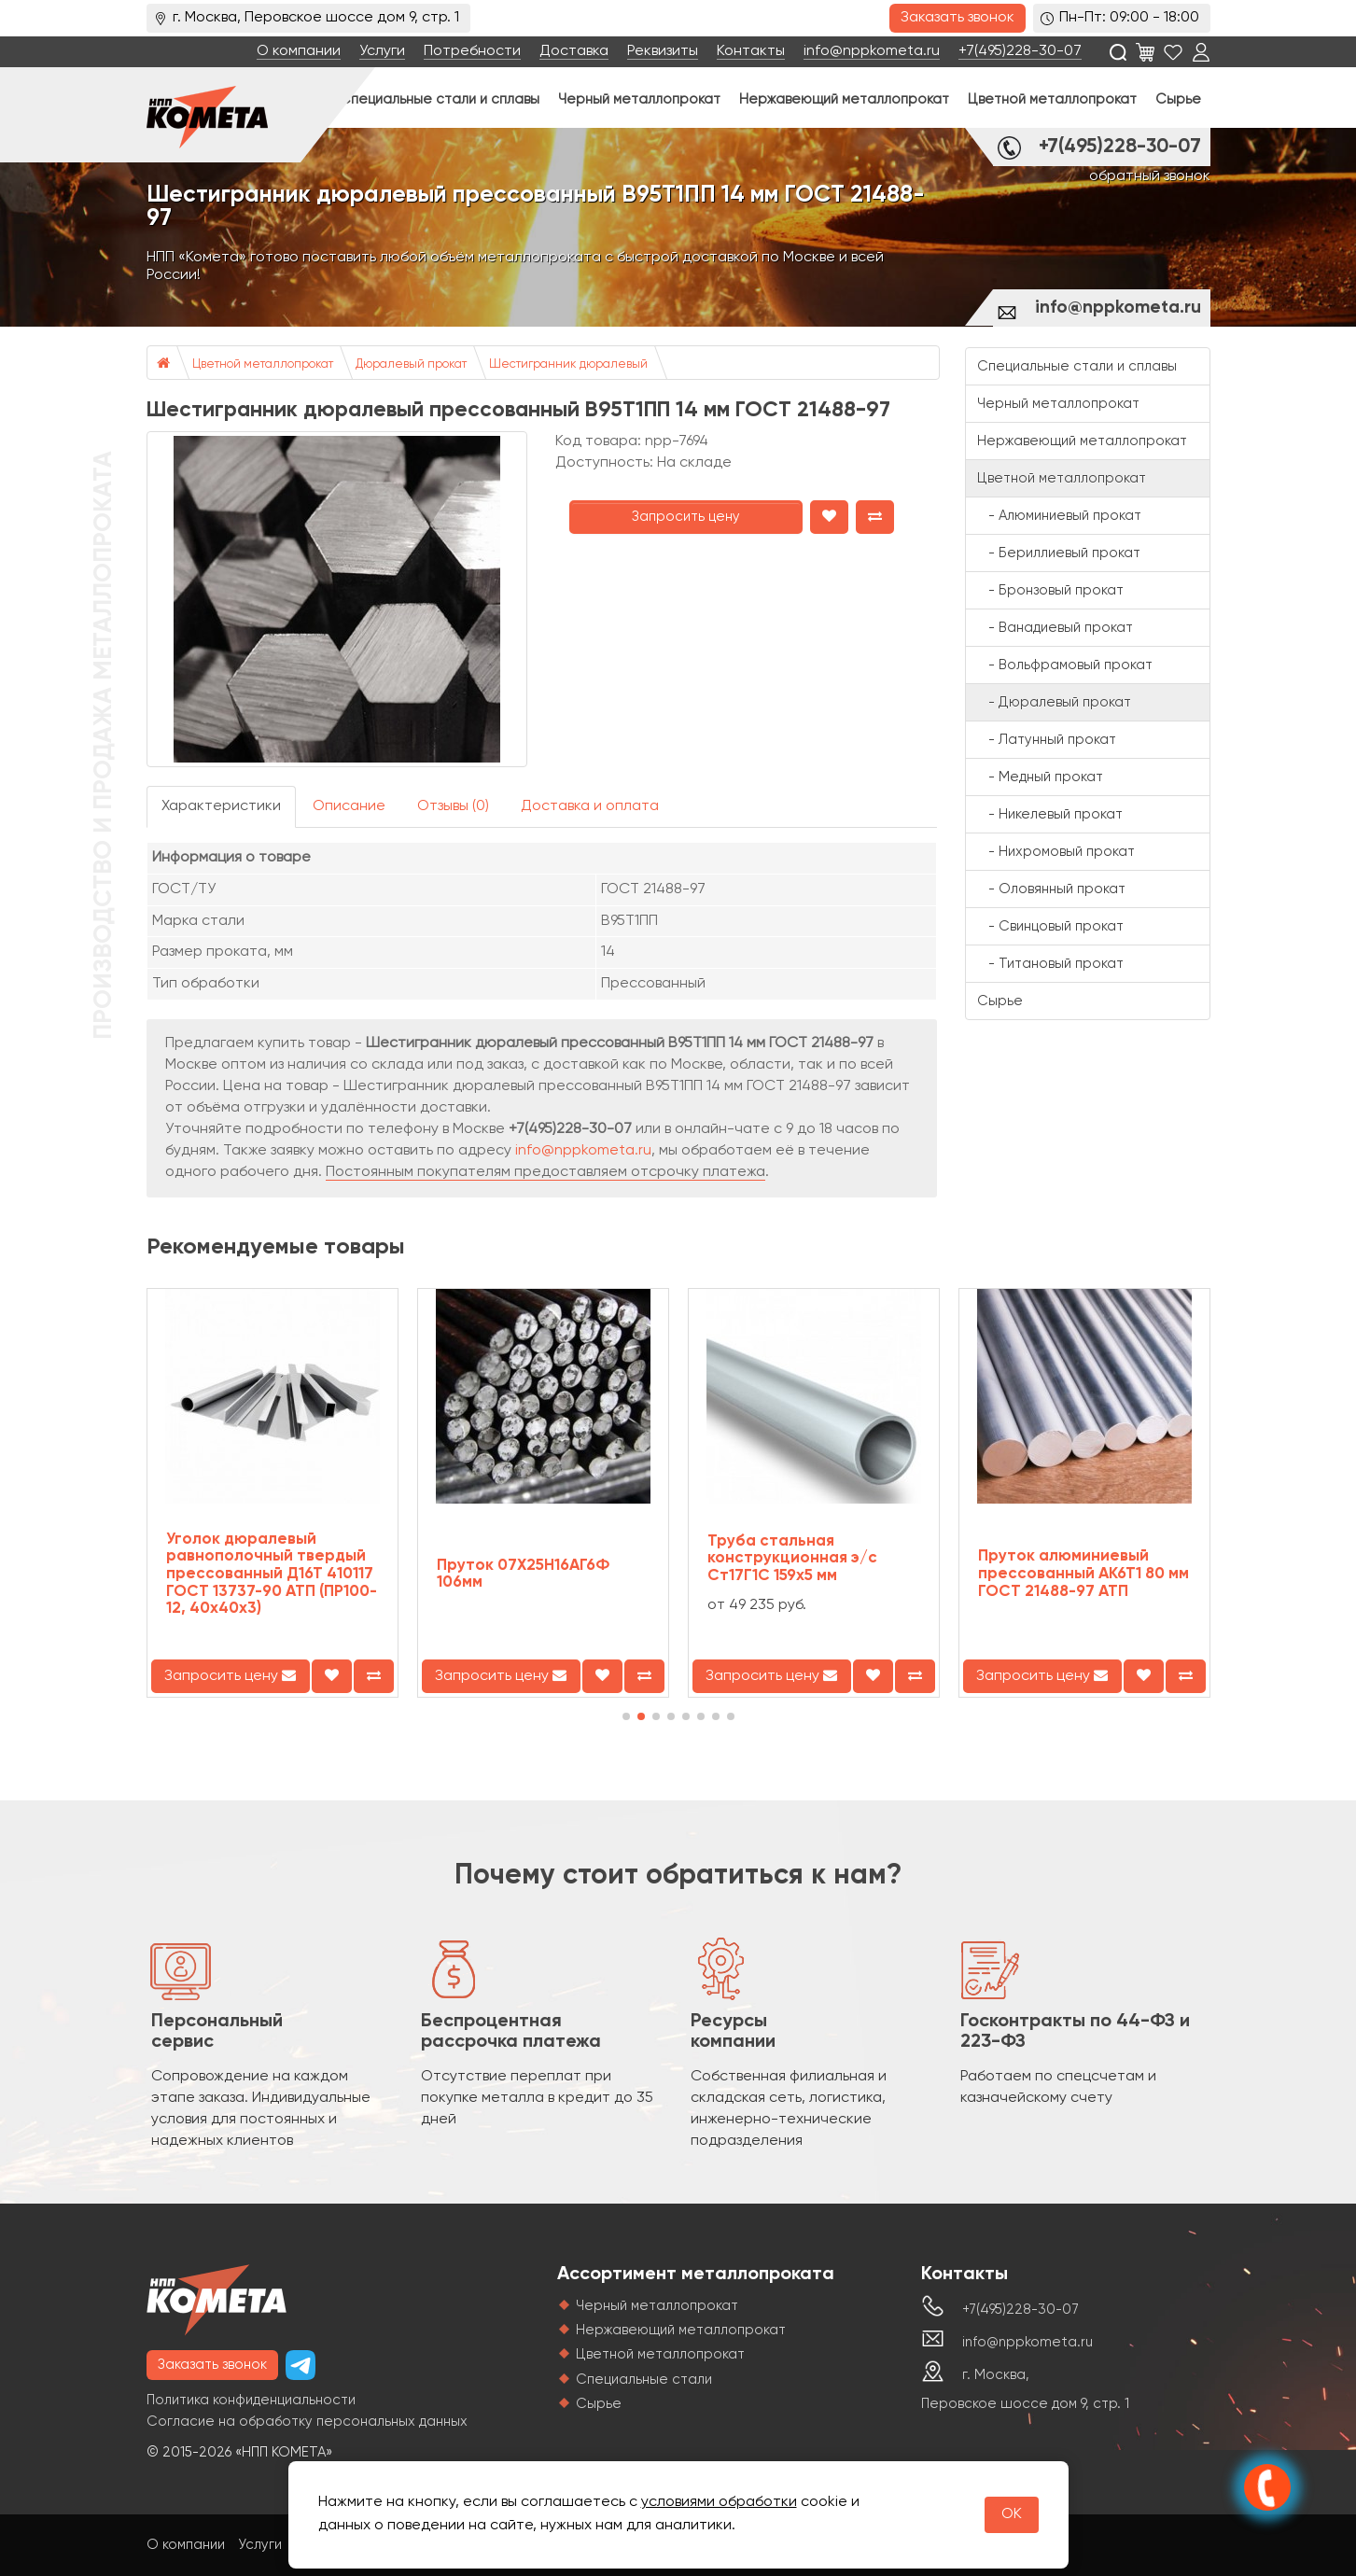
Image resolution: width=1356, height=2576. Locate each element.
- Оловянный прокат (1051, 889)
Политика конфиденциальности (251, 2400)
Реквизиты (662, 51)
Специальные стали (644, 2380)
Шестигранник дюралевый (568, 364)
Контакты (751, 51)
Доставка (573, 51)
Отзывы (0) (453, 806)
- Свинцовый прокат (1050, 926)
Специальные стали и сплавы (439, 99)
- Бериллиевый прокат (1058, 553)
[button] (626, 1716)
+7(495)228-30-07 (1020, 51)
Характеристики (221, 806)
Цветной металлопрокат (1052, 99)
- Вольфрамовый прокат (1065, 665)
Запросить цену (686, 517)
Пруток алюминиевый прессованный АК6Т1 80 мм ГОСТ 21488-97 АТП (1083, 1573)
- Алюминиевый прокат (1059, 516)
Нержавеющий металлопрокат (844, 99)
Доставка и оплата (590, 806)
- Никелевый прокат (1050, 814)
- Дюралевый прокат (1054, 702)
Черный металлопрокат (639, 99)
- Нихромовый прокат (1056, 852)
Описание (349, 806)
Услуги (382, 51)
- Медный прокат (1040, 777)
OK (1011, 2514)
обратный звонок (1149, 176)
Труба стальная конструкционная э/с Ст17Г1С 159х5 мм (792, 1558)
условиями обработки (719, 2502)
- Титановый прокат (1050, 964)
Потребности (472, 51)
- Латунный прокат (1046, 740)
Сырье (1178, 99)
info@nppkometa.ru (872, 51)
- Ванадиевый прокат (1055, 628)
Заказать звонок (957, 17)
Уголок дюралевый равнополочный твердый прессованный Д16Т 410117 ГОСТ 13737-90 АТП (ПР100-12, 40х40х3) (271, 1574)
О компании (299, 51)
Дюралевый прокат (411, 364)
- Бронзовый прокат (1050, 590)
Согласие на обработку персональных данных (307, 2422)
